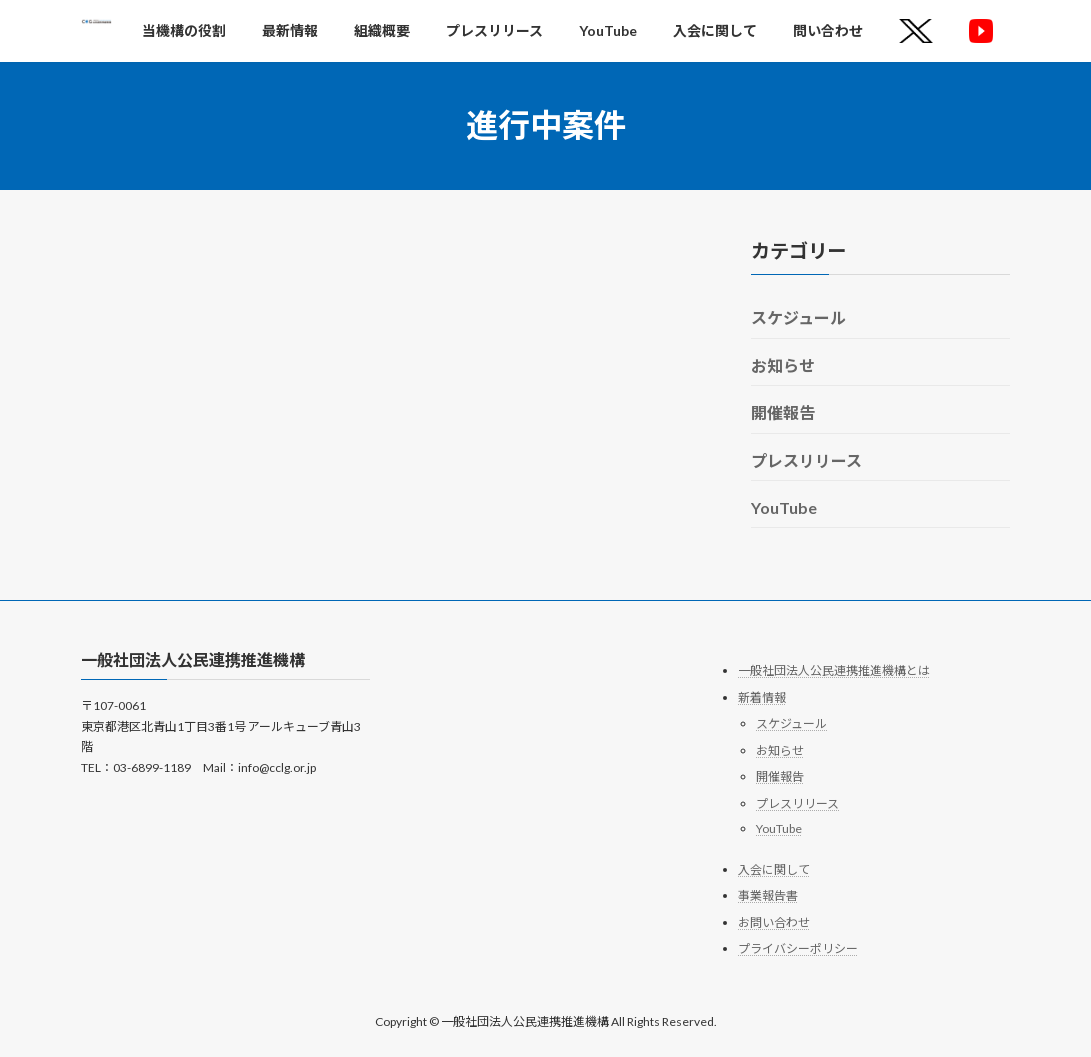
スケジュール (798, 317)
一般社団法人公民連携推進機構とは (834, 670)
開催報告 (783, 412)
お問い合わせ (774, 922)
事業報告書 (768, 895)
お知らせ (783, 364)
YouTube (784, 507)
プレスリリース (806, 459)
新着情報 (762, 697)
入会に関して (774, 869)
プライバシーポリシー (798, 948)
